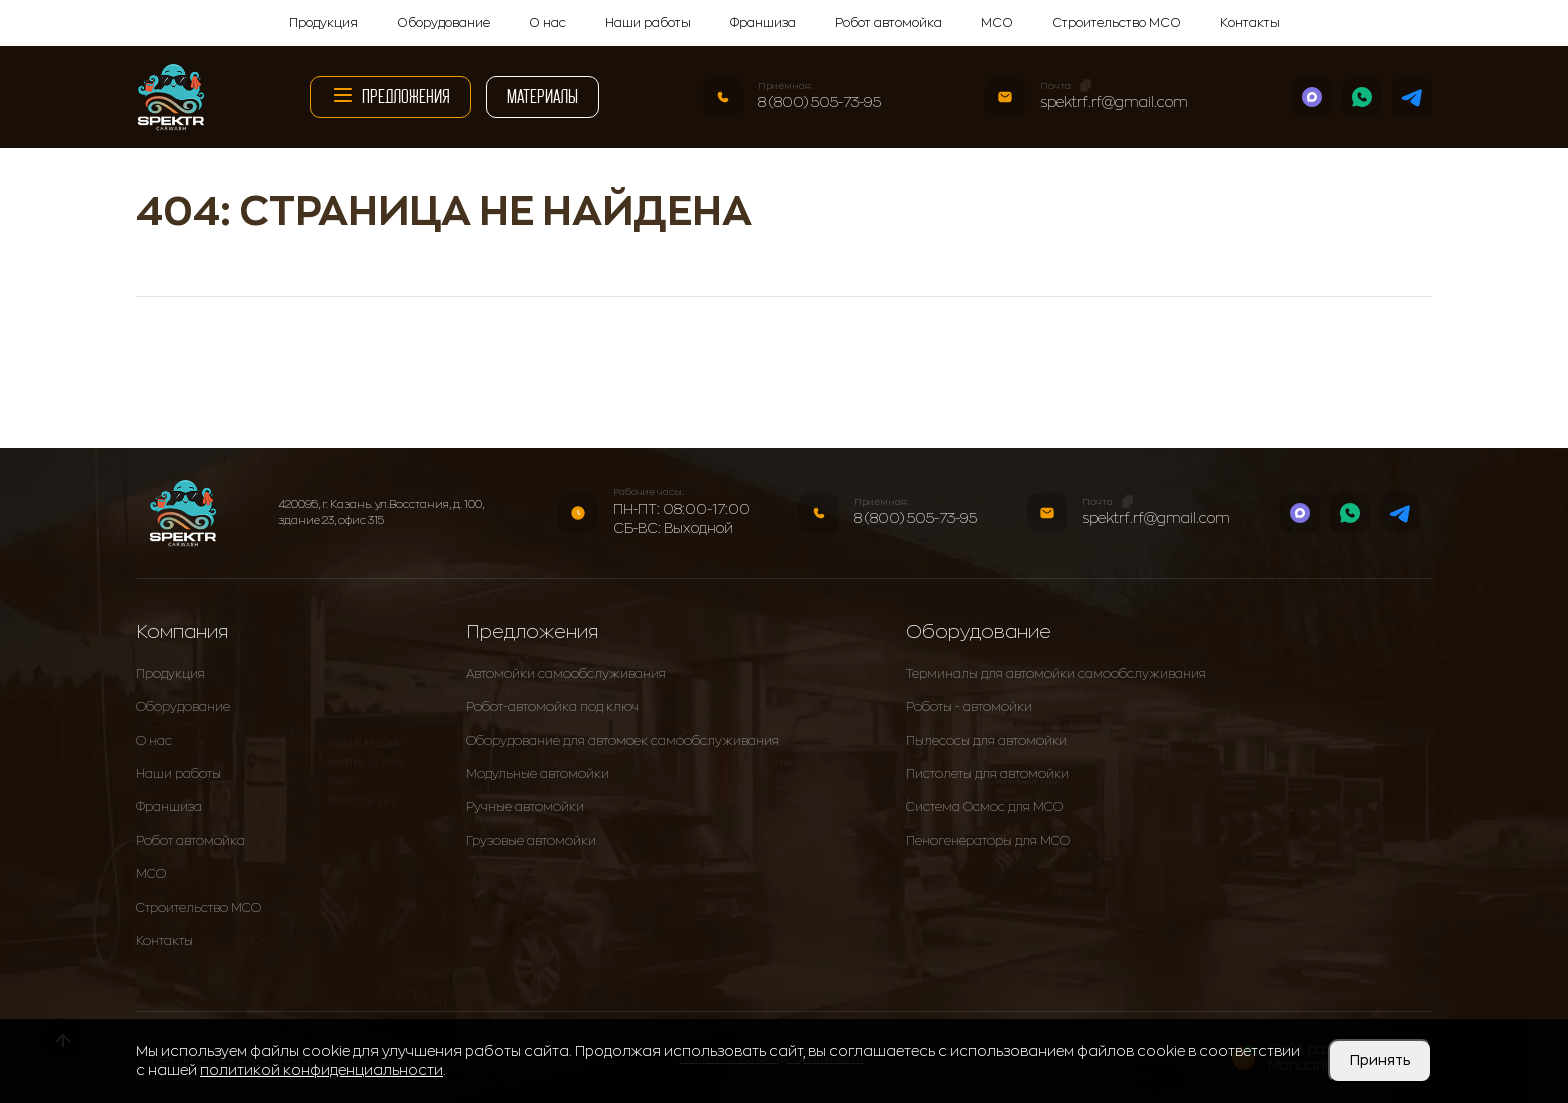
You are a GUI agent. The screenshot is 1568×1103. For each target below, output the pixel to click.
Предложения (390, 95)
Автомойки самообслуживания (566, 674)
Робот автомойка (888, 23)
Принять (1380, 1060)
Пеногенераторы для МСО (988, 841)
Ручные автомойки (525, 807)
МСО (997, 23)
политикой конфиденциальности (321, 1070)
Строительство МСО (1116, 23)
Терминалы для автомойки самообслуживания (1056, 674)
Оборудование (443, 23)
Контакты (1250, 23)
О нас (547, 23)
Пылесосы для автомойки (986, 741)
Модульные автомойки (537, 774)
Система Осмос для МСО (984, 807)
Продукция (323, 23)
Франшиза (763, 23)
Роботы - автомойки (969, 707)
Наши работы (648, 23)
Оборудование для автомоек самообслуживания (622, 741)
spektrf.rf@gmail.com (1114, 102)
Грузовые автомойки (531, 841)
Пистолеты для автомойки (987, 774)
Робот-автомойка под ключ (552, 707)
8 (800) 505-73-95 (819, 102)
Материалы (542, 96)
